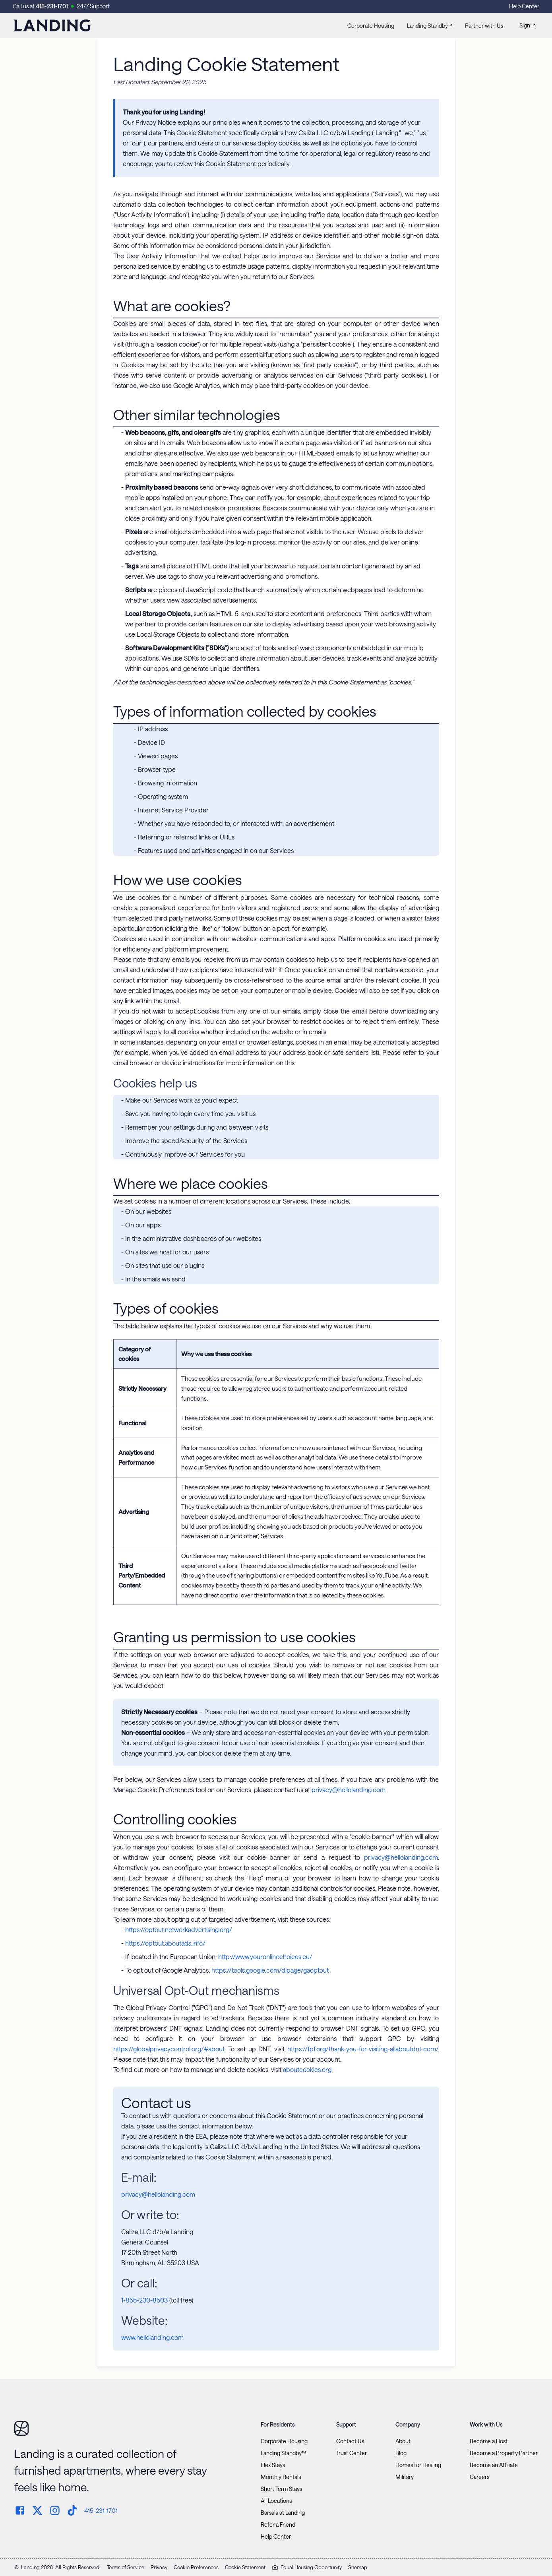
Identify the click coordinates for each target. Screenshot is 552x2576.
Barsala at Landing (283, 2513)
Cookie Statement (245, 2567)
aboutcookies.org (307, 2069)
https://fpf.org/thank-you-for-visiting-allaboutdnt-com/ (362, 2049)
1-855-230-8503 (144, 2300)
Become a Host (488, 2441)
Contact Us (350, 2441)
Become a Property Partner (504, 2453)
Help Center (524, 6)
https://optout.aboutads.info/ (165, 1943)
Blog (401, 2453)
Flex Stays (273, 2465)
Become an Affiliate (494, 2465)
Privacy (159, 2567)
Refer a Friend (278, 2525)
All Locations (276, 2501)
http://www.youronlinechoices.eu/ (265, 1956)
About (403, 2441)
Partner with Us (484, 25)
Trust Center (351, 2453)
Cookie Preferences (196, 2567)
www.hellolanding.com (152, 2337)
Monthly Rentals (281, 2477)
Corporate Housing (370, 25)
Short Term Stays (281, 2489)
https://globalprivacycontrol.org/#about (169, 2049)
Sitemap (357, 2567)
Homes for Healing (418, 2465)
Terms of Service (125, 2567)
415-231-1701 (52, 6)
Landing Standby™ (429, 25)
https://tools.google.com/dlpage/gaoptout (270, 1970)
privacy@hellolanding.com (348, 1789)
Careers (479, 2477)
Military (404, 2477)
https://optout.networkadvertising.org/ (178, 1929)
